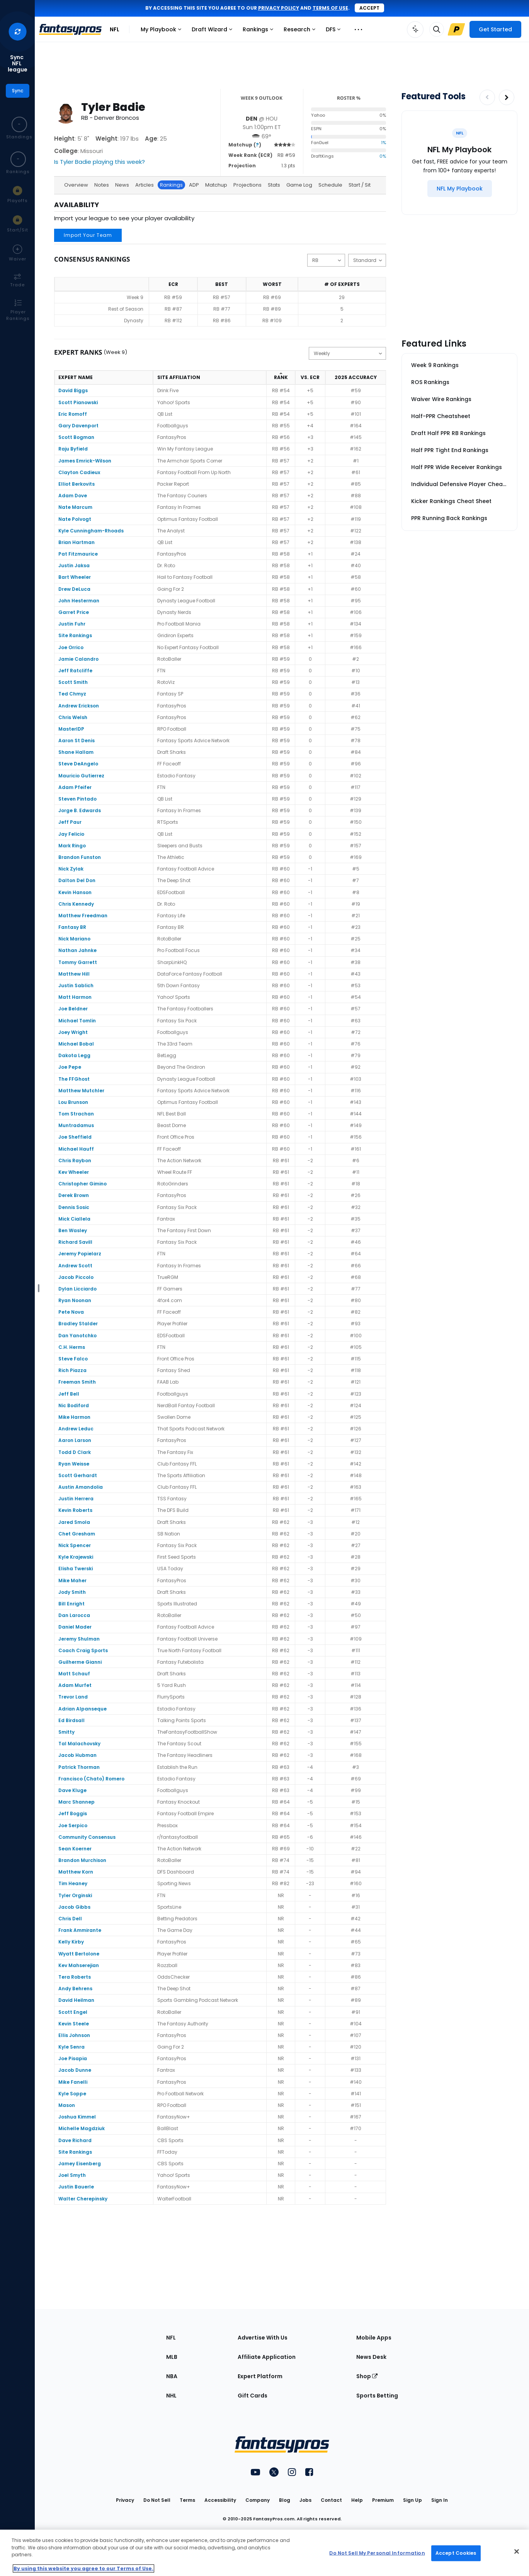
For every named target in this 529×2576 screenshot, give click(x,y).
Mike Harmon (74, 1417)
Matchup (216, 185)
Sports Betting (377, 2395)
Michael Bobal (76, 1044)
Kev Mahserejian (78, 1965)
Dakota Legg (74, 1055)
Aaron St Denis (76, 740)
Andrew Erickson (78, 705)
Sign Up (412, 2500)
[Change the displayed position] (326, 260)
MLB (171, 2357)
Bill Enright (71, 1603)
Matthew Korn (75, 1872)
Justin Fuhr (71, 624)
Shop (367, 2376)
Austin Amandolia (80, 1487)
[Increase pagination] (506, 97)
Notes (101, 185)
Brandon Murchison (82, 1860)
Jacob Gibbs (74, 1907)
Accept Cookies (455, 2553)
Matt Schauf (74, 1673)
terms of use (330, 8)
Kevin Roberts (75, 1510)
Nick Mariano (74, 938)
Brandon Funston (79, 857)
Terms (187, 2500)
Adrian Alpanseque (82, 1708)
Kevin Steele (73, 2023)
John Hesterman (78, 600)
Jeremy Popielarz (79, 1253)
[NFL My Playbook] (459, 188)
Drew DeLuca (74, 589)
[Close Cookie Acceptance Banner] (516, 2551)
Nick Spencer (74, 1545)
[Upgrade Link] (456, 29)
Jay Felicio (71, 834)
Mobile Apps (373, 2337)
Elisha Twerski (75, 1568)
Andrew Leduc (76, 1428)
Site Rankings (75, 635)
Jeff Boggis (72, 1813)
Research (301, 31)
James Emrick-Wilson (84, 460)
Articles (144, 185)
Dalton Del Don (76, 880)
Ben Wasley (72, 1230)
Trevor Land (73, 1697)
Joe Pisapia (72, 2058)
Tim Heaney (72, 1883)
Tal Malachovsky (79, 1743)
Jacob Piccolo (76, 1277)
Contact (331, 2500)
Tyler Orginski (75, 1895)
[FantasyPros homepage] (70, 29)
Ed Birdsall (71, 1720)
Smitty (66, 1732)
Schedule (330, 185)
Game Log (299, 185)
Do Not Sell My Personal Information (377, 2553)
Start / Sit (360, 185)
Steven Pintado (77, 799)
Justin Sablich (76, 985)
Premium (383, 2500)
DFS (335, 31)
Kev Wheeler (73, 1172)
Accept (369, 8)
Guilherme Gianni (80, 1662)
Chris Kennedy (76, 904)
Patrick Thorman (79, 1767)
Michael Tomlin (77, 1020)
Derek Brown (73, 1195)
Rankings (259, 31)
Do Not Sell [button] (156, 2500)
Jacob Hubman (77, 1755)
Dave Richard (75, 2140)
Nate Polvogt (74, 519)
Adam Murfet (75, 1685)
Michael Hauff (76, 1149)
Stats (274, 185)
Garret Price (73, 612)
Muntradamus (76, 1125)
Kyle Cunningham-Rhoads (91, 530)
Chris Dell (70, 1918)
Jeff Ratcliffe (75, 670)
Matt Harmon (75, 997)
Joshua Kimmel (77, 2117)
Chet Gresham (76, 1533)
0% (382, 156)
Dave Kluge (72, 1790)
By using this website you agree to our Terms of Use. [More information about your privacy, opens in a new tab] (83, 2568)
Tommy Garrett (77, 962)
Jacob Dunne (74, 2070)
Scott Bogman (76, 437)
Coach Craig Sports (83, 1650)
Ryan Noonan (74, 1300)
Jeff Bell (68, 1394)
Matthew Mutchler (81, 1090)
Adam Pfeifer (75, 787)
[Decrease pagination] (487, 97)
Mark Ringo (72, 845)
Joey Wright (73, 1032)
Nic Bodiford (73, 1405)
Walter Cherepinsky (82, 2198)
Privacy (125, 2500)
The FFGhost (74, 1079)
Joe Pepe (69, 1067)
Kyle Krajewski (75, 1557)
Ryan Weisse (73, 1464)
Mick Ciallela (74, 1219)
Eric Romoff (72, 414)
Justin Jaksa (74, 565)
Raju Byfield (73, 448)
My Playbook (162, 31)
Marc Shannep (76, 1802)
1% (383, 142)
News (122, 185)
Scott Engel (72, 2012)
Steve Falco (73, 1358)
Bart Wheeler (74, 577)
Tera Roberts (74, 1977)
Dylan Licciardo (77, 1288)
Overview (76, 185)
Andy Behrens (75, 1988)
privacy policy (278, 8)
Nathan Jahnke (77, 950)
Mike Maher (72, 1580)
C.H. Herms (71, 1347)
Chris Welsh (72, 717)
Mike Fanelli (72, 2082)
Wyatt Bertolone (78, 1953)
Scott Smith (73, 682)
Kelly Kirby (71, 1941)
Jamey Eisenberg (79, 2163)
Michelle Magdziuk (81, 2128)
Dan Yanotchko (77, 1335)
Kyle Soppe (72, 2093)
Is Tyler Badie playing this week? (99, 162)
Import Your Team (88, 235)
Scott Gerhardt (77, 1475)
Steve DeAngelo (78, 763)
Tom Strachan (76, 1113)
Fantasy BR (72, 927)
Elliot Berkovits (76, 484)
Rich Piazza (72, 1370)
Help (357, 2500)
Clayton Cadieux (79, 472)
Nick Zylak (70, 868)
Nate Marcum (75, 507)
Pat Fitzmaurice (78, 554)
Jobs (305, 2500)
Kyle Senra (71, 2047)
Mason (66, 2105)
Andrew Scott (75, 1265)
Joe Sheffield (75, 1137)
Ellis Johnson (74, 2035)
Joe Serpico (72, 1825)
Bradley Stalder (78, 1323)
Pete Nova (71, 1312)
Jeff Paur (70, 822)
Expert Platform (260, 2376)
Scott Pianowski (78, 402)
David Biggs (73, 390)
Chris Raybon (74, 1160)
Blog (284, 2500)
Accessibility (220, 2500)
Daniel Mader (75, 1627)
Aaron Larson (74, 1440)
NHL (171, 2395)
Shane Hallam (76, 752)
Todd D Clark (74, 1452)
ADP (194, 185)
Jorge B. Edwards (79, 810)
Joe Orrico (70, 647)
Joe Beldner (73, 1008)
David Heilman (76, 2000)
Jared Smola (74, 1522)
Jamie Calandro (78, 659)
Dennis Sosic (73, 1207)
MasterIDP (71, 729)
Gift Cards (252, 2395)
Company (257, 2500)
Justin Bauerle (76, 2186)
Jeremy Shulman (79, 1639)
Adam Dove (72, 495)
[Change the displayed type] (347, 353)
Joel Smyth (72, 2175)
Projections (247, 185)
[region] (264, 2553)
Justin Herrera (76, 1498)
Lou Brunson (73, 1102)
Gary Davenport (78, 425)
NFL (114, 29)
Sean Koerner (75, 1848)
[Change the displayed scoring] (367, 260)
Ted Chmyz (72, 693)
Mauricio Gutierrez (81, 775)
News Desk (371, 2357)
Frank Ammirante (79, 1930)
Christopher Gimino (82, 1183)
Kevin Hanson (75, 892)
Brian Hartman (76, 542)
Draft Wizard (213, 31)
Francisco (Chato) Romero (91, 1778)
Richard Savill (75, 1242)
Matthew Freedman (82, 915)
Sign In (439, 2500)
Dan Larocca (74, 1615)
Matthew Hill (74, 974)
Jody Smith (72, 1592)
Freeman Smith (77, 1382)
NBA (171, 2376)
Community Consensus (87, 1837)
